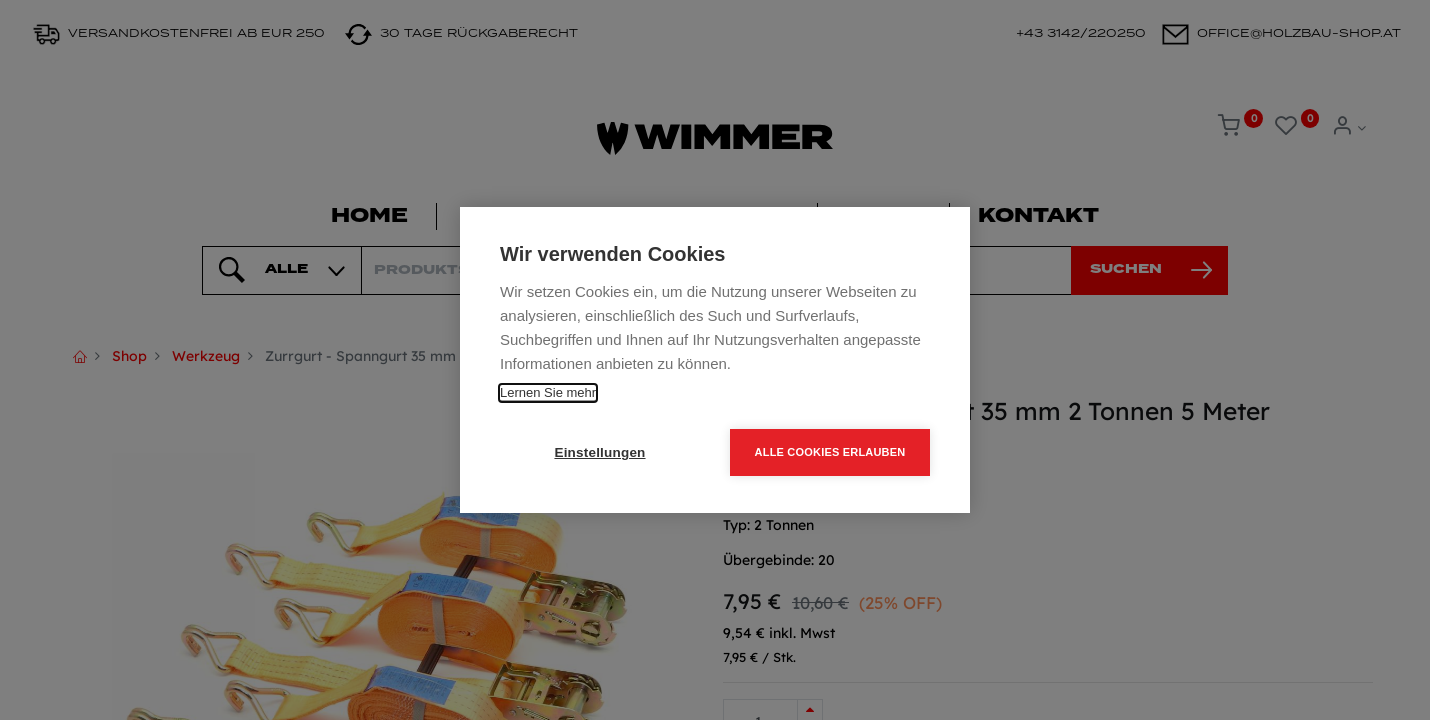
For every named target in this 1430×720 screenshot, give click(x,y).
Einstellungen (599, 452)
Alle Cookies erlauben (830, 452)
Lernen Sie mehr (548, 392)
